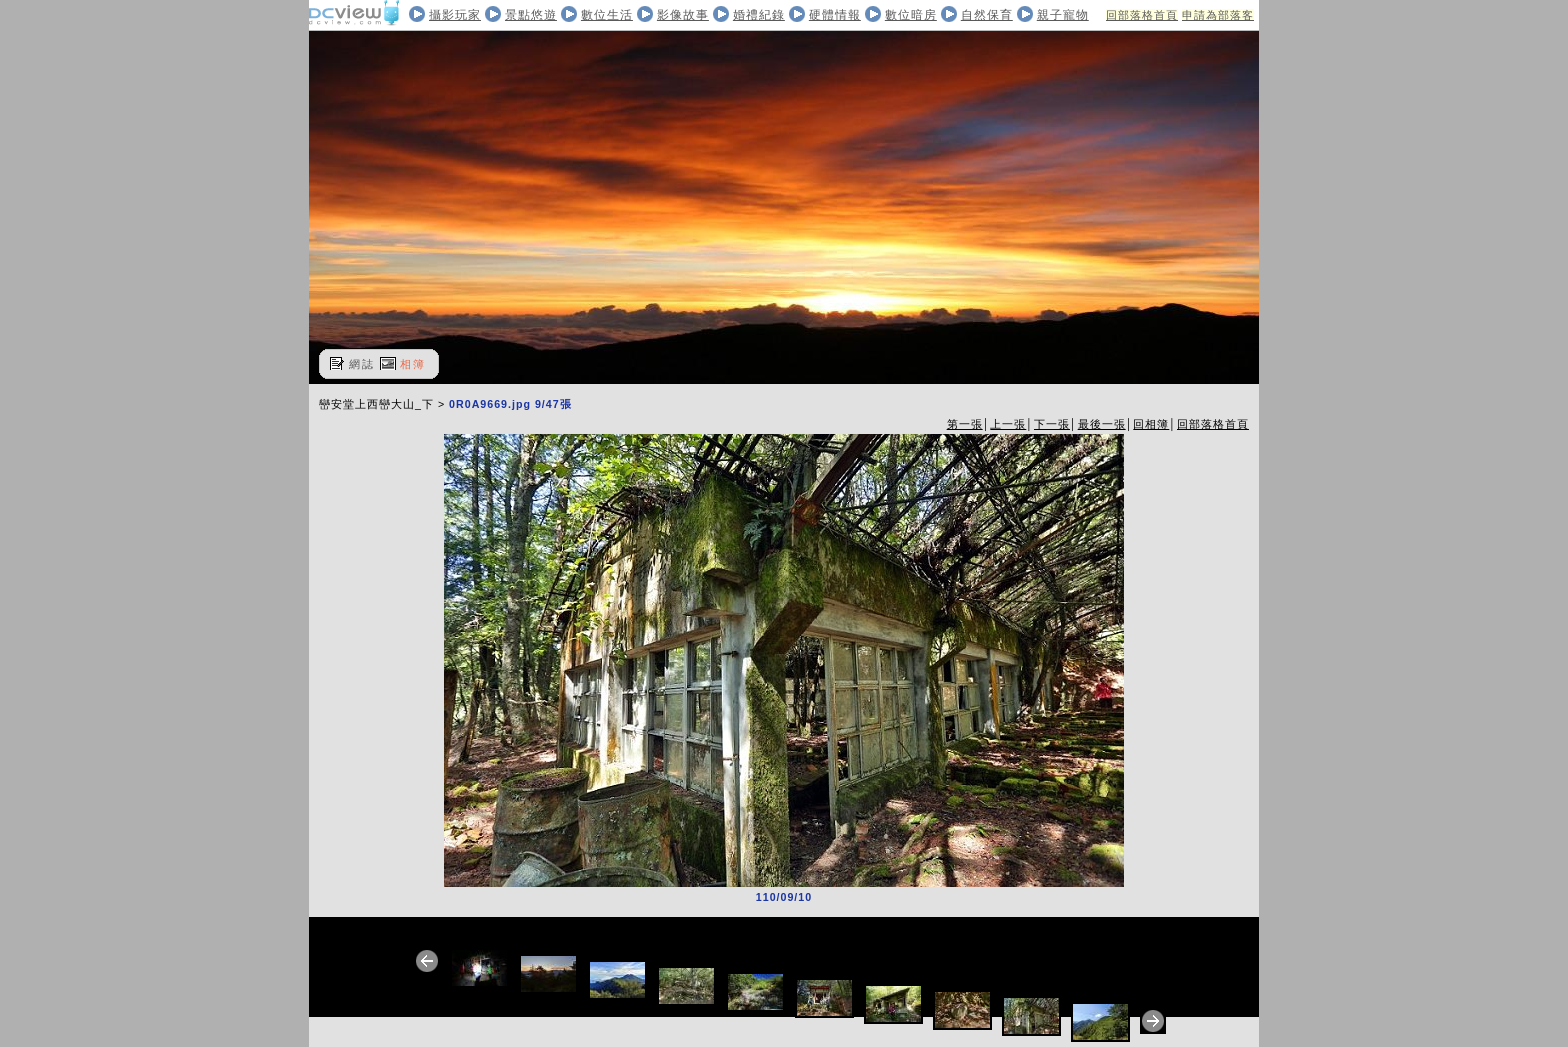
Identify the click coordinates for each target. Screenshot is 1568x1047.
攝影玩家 (455, 15)
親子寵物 (1063, 15)
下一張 (1052, 424)
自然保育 (987, 15)
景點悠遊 (531, 15)
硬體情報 (835, 15)
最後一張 (1102, 424)
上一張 (1008, 424)
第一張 (965, 424)
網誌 (362, 364)
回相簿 (1151, 424)
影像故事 (683, 15)
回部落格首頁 (1142, 15)
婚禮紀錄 (759, 15)
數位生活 (607, 15)
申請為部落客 (1218, 15)
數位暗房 (911, 15)
